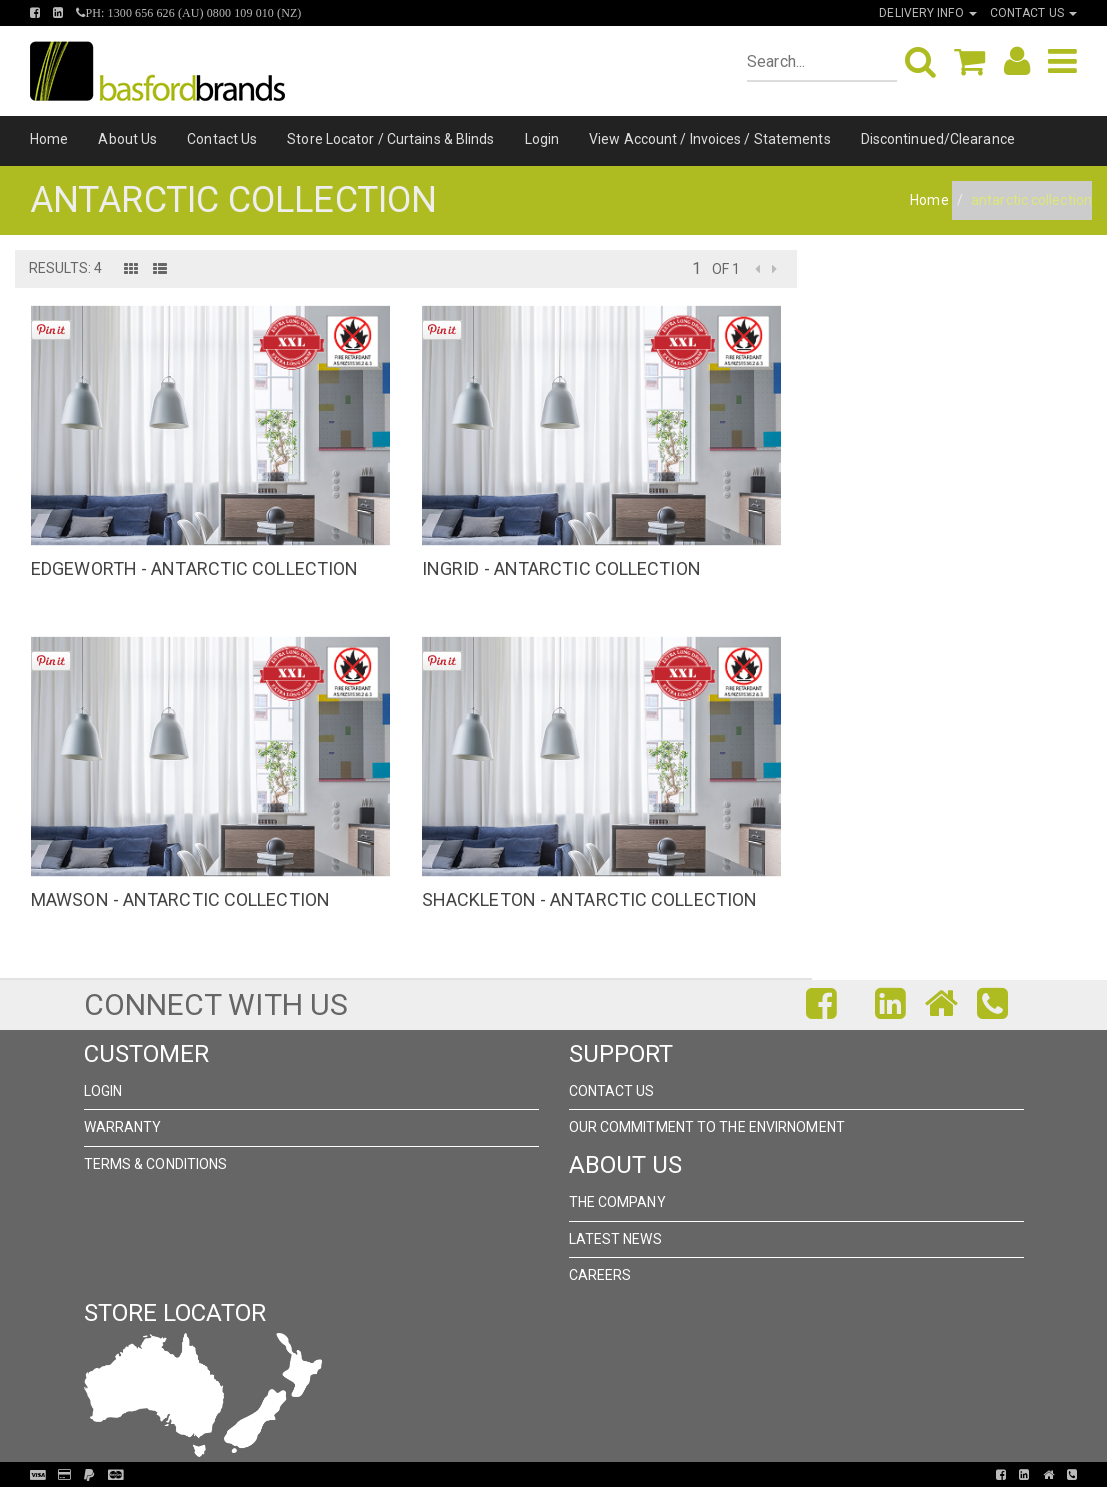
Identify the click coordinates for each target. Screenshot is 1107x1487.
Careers (600, 1275)
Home (49, 139)
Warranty (123, 1127)
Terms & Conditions (156, 1164)
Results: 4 (65, 268)
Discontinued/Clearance (938, 139)
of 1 (726, 269)
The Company (617, 1202)
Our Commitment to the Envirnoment (707, 1127)
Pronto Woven (545, 1475)
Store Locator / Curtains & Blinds (390, 139)
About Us (127, 139)
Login (542, 139)
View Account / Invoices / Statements (710, 139)
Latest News (615, 1239)
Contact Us (222, 139)
